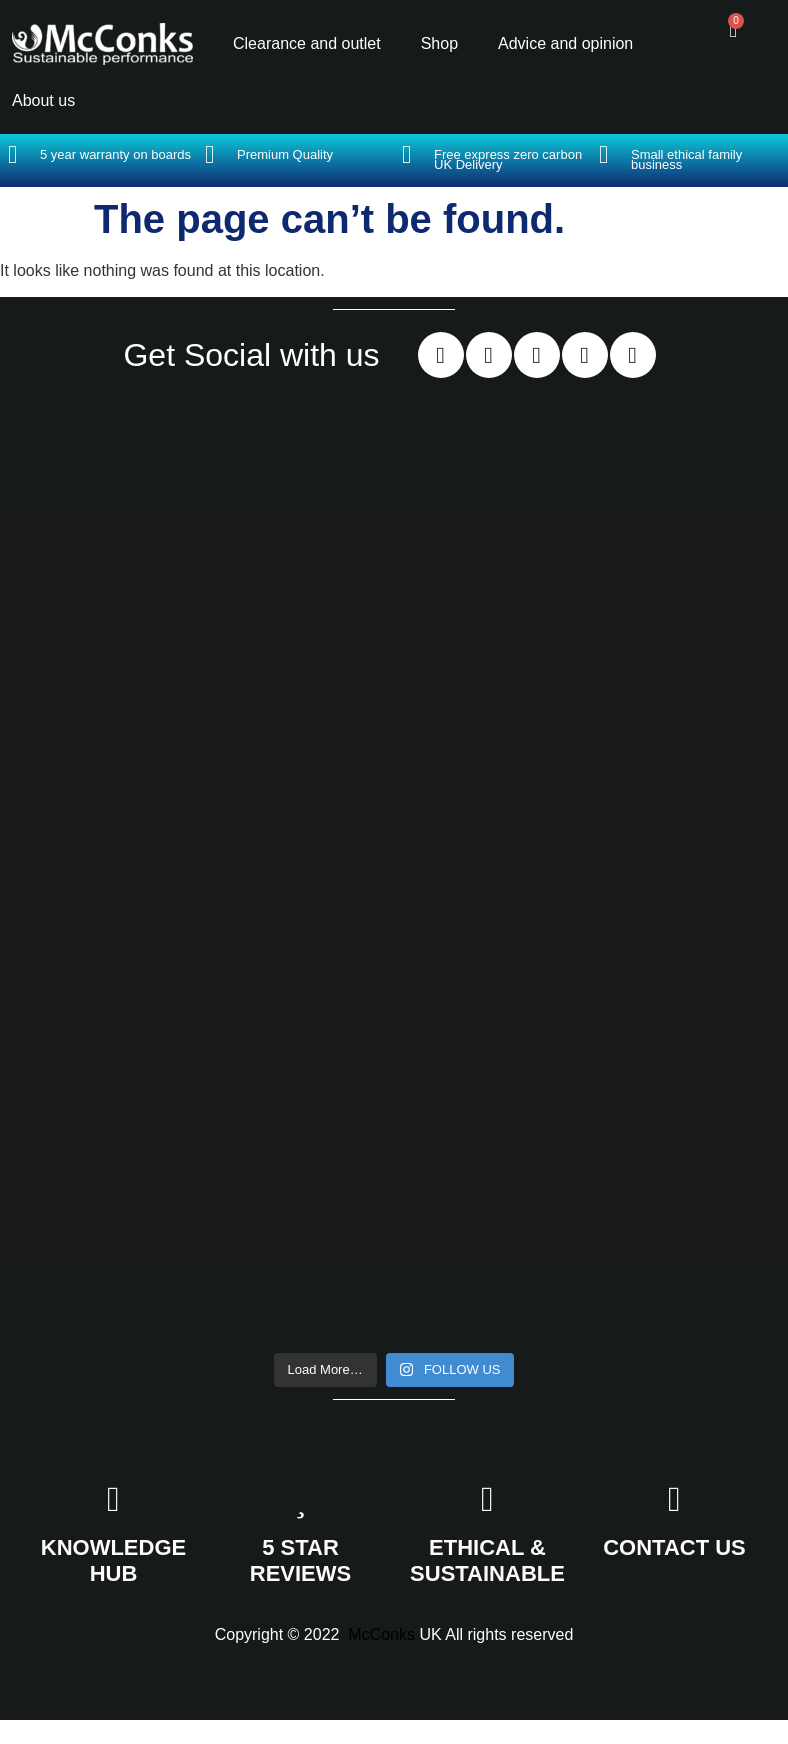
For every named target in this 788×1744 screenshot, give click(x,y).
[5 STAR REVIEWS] (300, 1499)
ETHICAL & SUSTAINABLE (487, 1560)
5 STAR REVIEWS (300, 1560)
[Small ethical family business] (603, 154)
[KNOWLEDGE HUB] (113, 1499)
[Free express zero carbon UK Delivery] (406, 154)
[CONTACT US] (674, 1499)
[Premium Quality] (209, 154)
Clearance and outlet (307, 43)
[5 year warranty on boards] (12, 154)
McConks (381, 1634)
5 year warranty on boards (115, 154)
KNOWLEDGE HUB (113, 1560)
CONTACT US (674, 1547)
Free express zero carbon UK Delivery (508, 159)
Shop (439, 43)
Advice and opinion (565, 43)
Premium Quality (285, 154)
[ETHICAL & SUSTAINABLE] (487, 1499)
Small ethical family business (686, 159)
